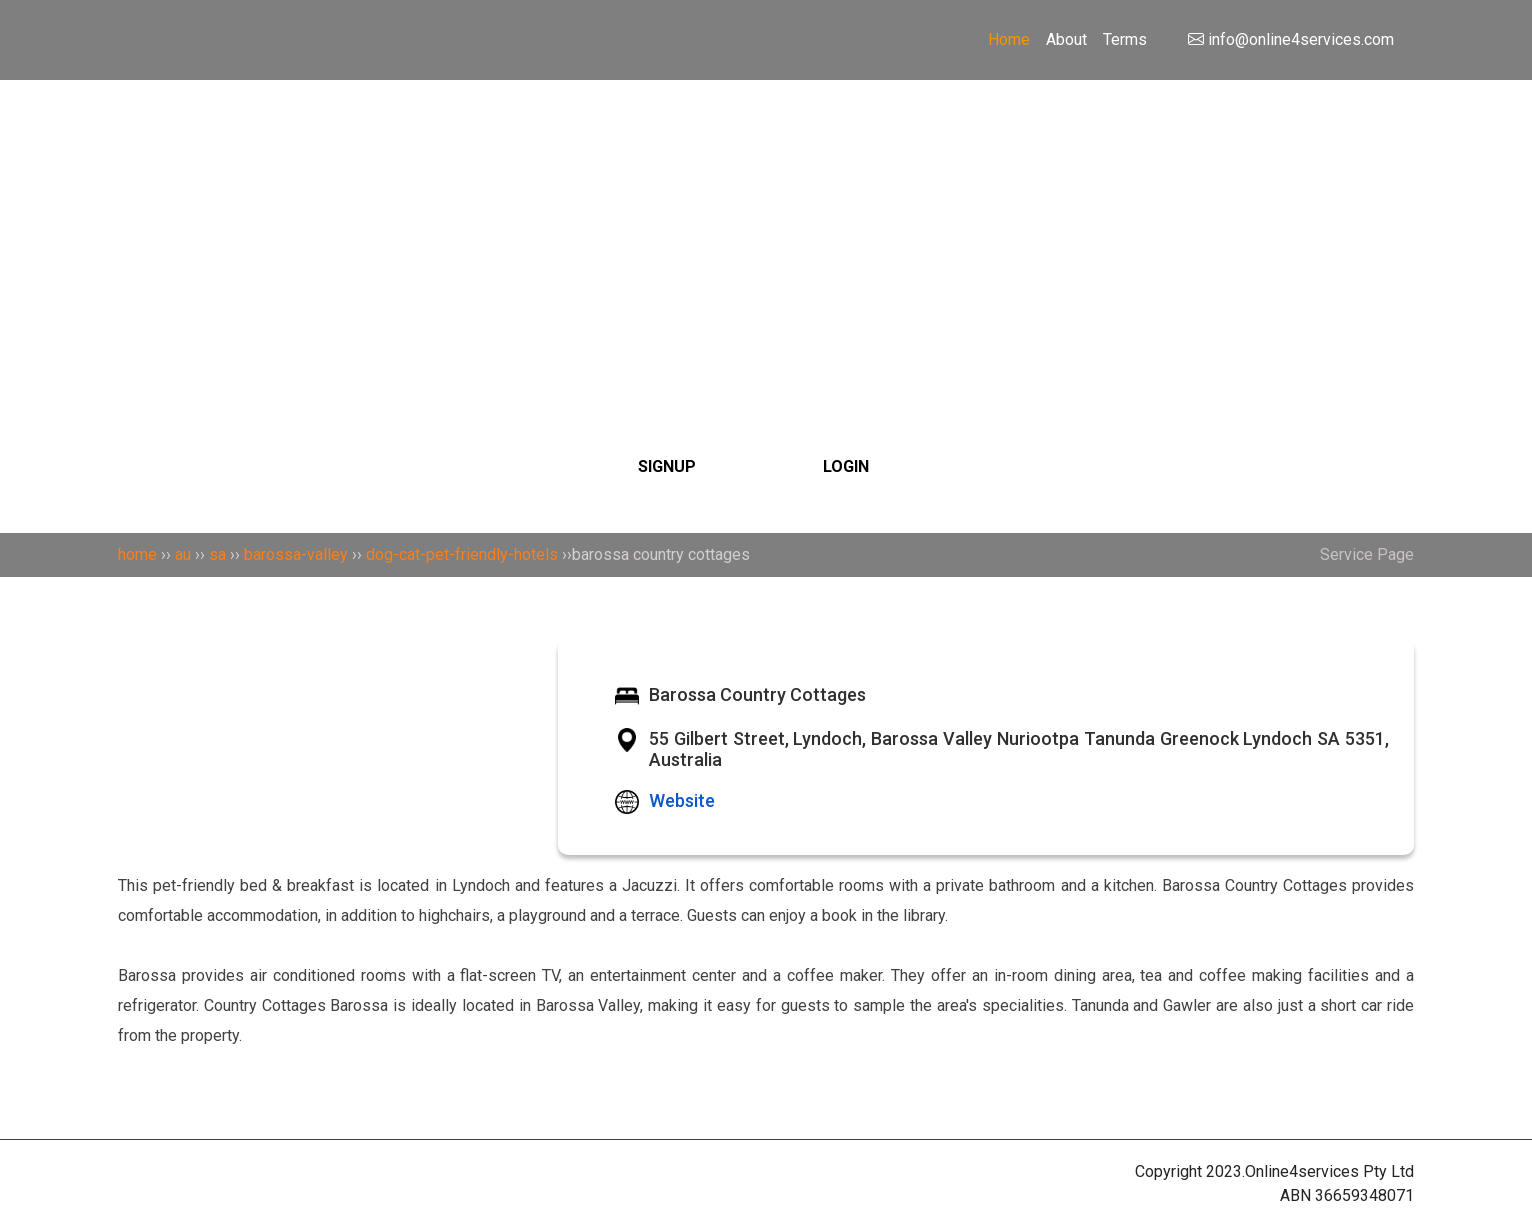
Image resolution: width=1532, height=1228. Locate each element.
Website (682, 800)
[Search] (766, 213)
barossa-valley (296, 554)
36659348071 (1364, 1195)
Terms (1125, 39)
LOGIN (846, 466)
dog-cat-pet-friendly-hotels (462, 554)
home (137, 554)
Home (1009, 39)
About (1066, 39)
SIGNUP (667, 466)
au (183, 554)
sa (217, 554)
